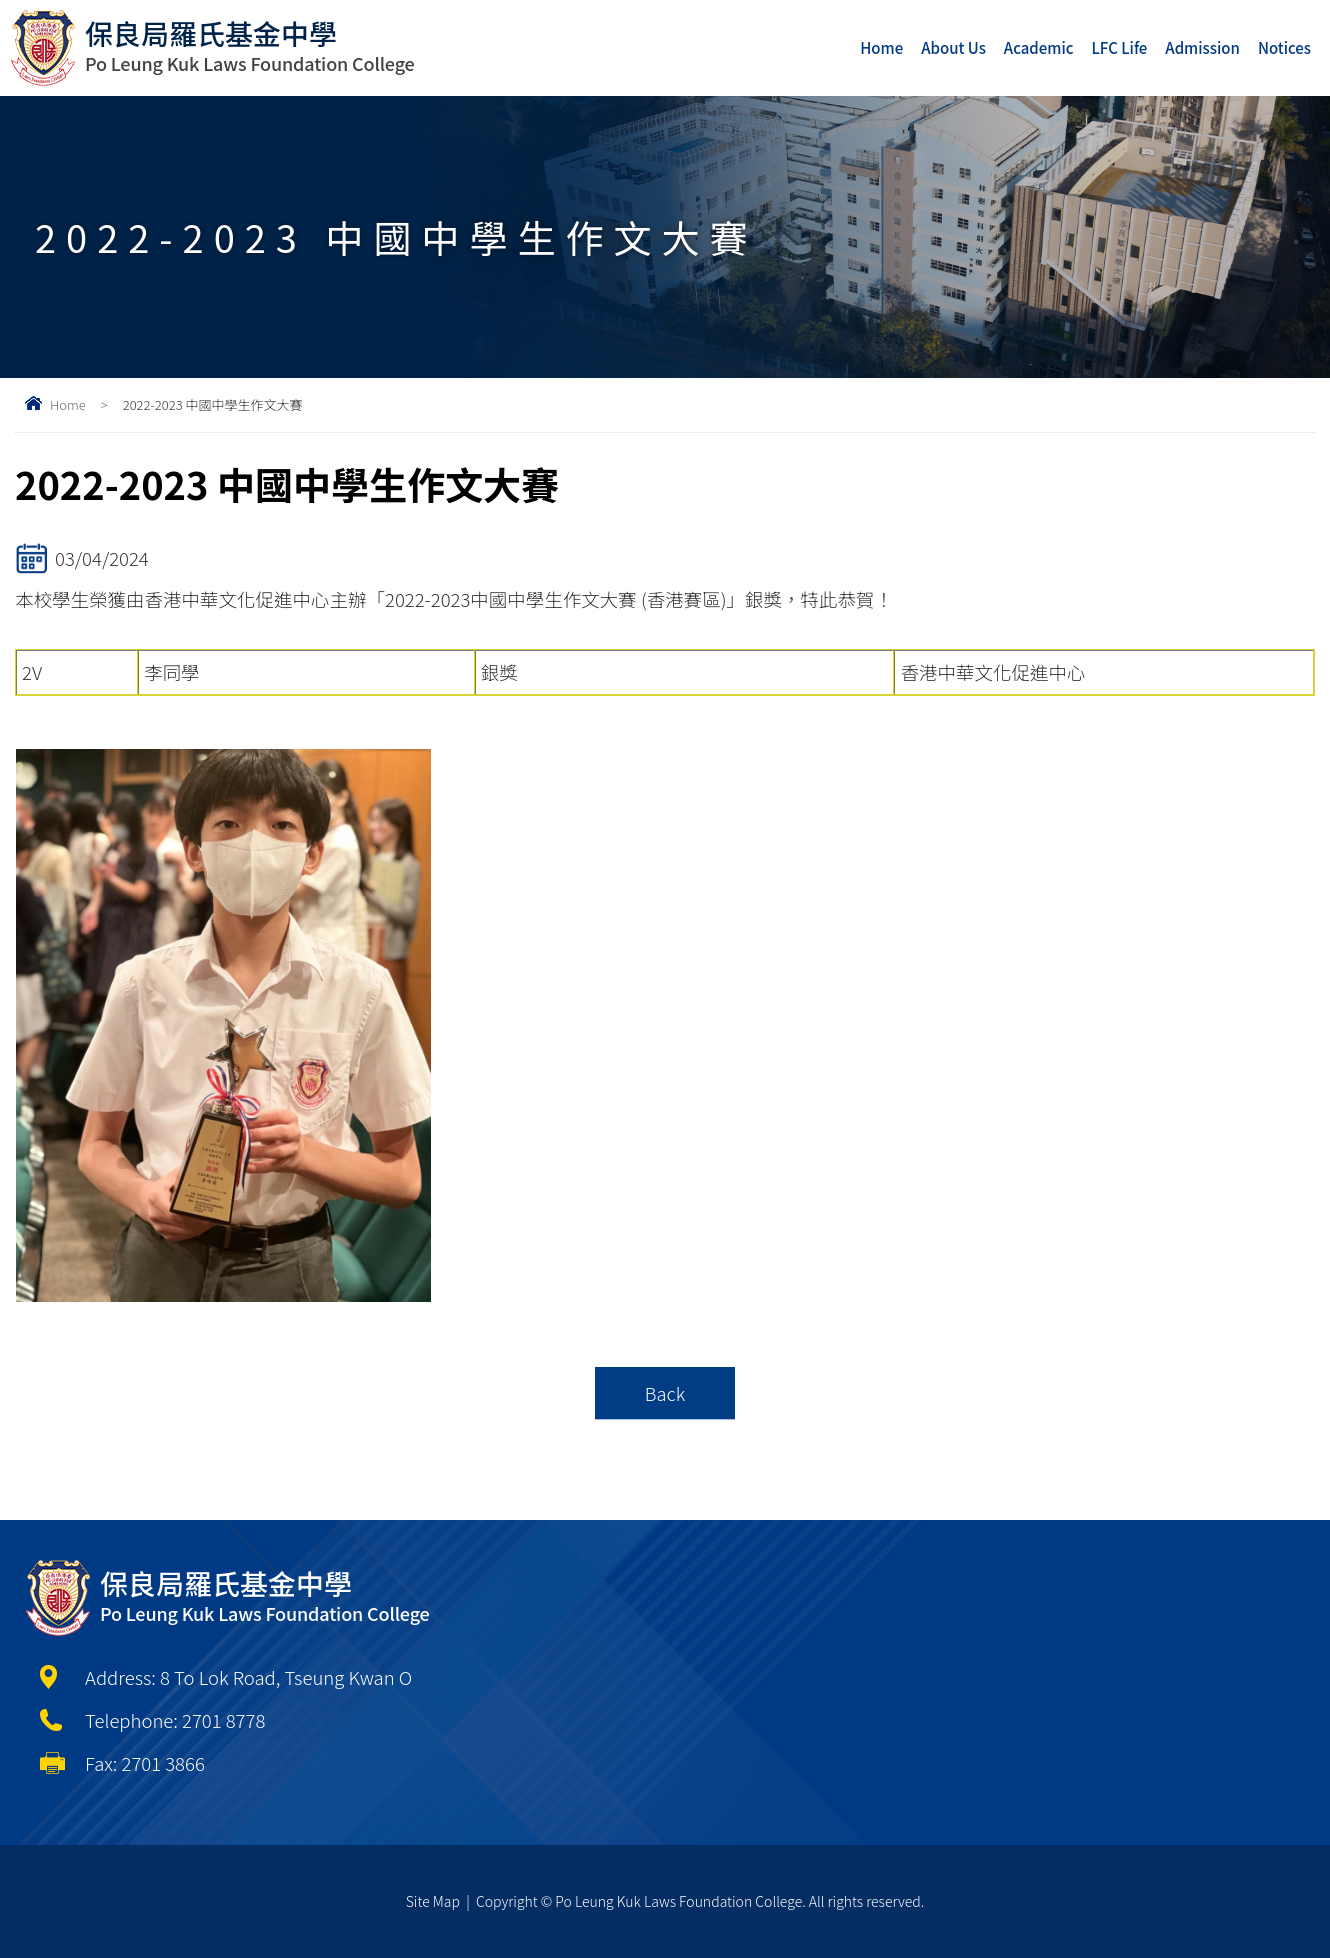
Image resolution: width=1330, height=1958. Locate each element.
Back (665, 1393)
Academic (1039, 47)
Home (881, 47)
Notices (1284, 47)
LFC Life (1120, 47)
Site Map (433, 1901)
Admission (1202, 47)
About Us (953, 47)
